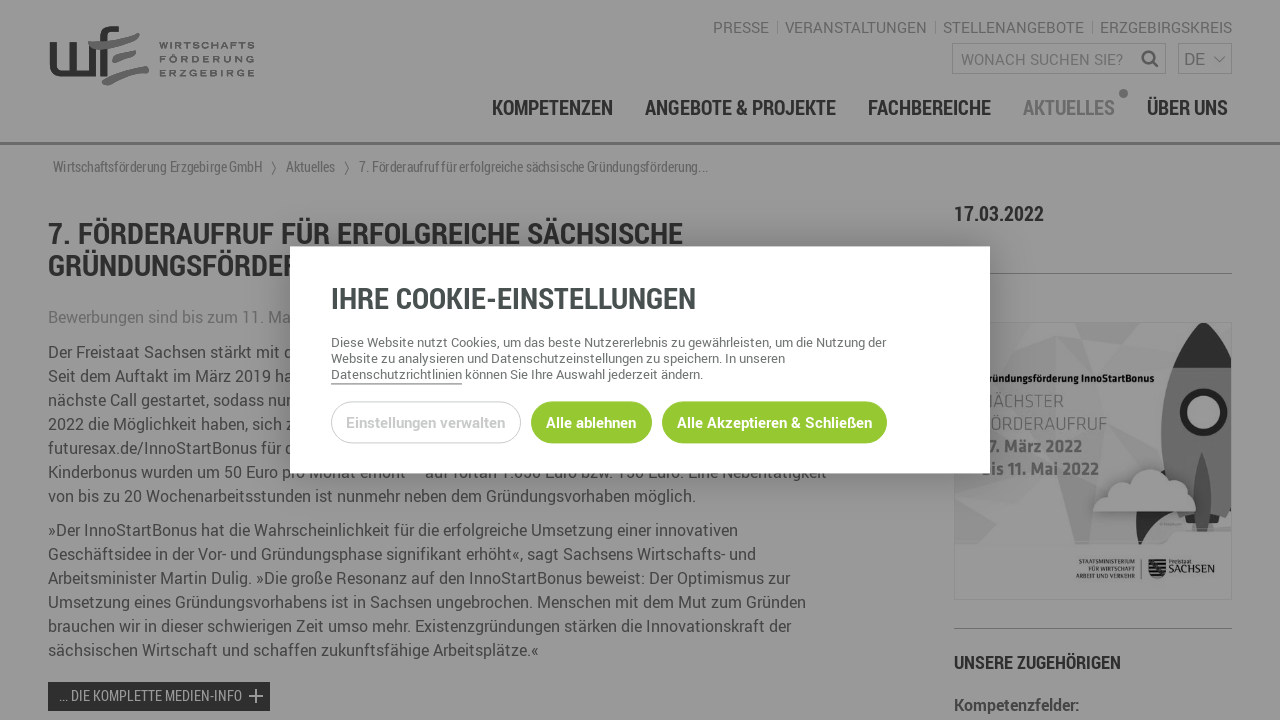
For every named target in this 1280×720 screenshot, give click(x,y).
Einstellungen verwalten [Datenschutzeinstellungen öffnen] (425, 422)
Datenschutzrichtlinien (396, 375)
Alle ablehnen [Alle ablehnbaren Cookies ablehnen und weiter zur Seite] (591, 422)
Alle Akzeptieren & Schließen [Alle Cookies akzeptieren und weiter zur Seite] (774, 422)
